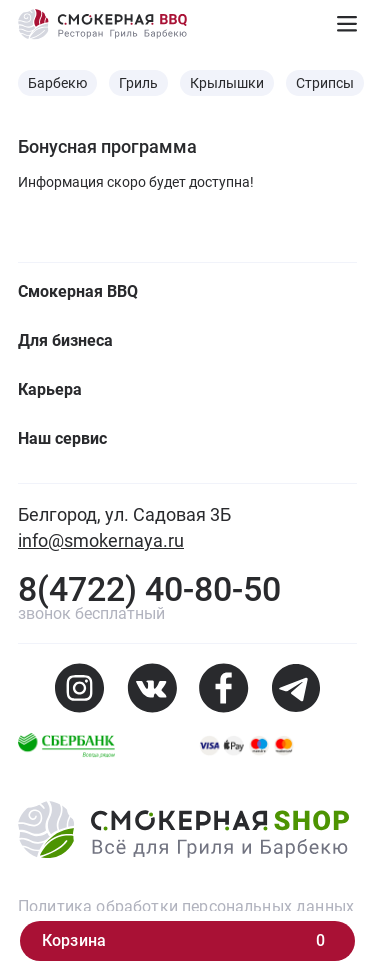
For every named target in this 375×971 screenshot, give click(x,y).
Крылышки (227, 83)
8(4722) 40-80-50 (149, 589)
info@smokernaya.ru (101, 540)
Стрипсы (325, 83)
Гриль (138, 83)
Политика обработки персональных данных (186, 906)
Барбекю (57, 83)
